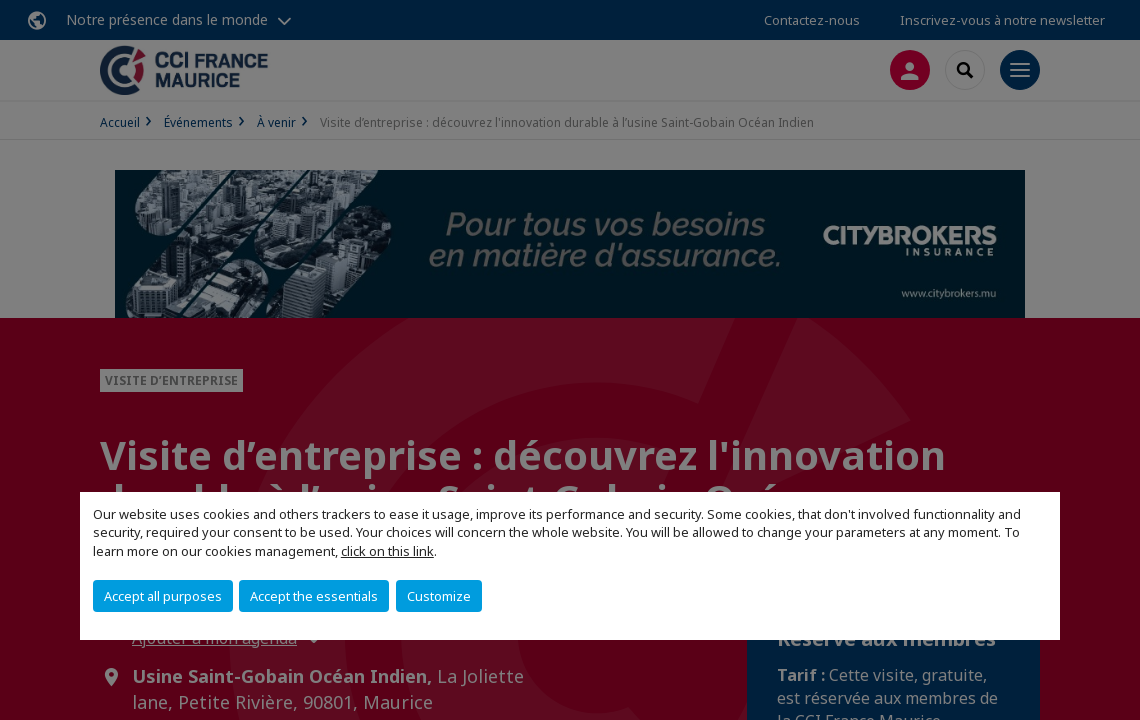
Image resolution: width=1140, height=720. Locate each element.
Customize (439, 596)
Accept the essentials (314, 596)
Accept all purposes (163, 596)
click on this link (387, 551)
